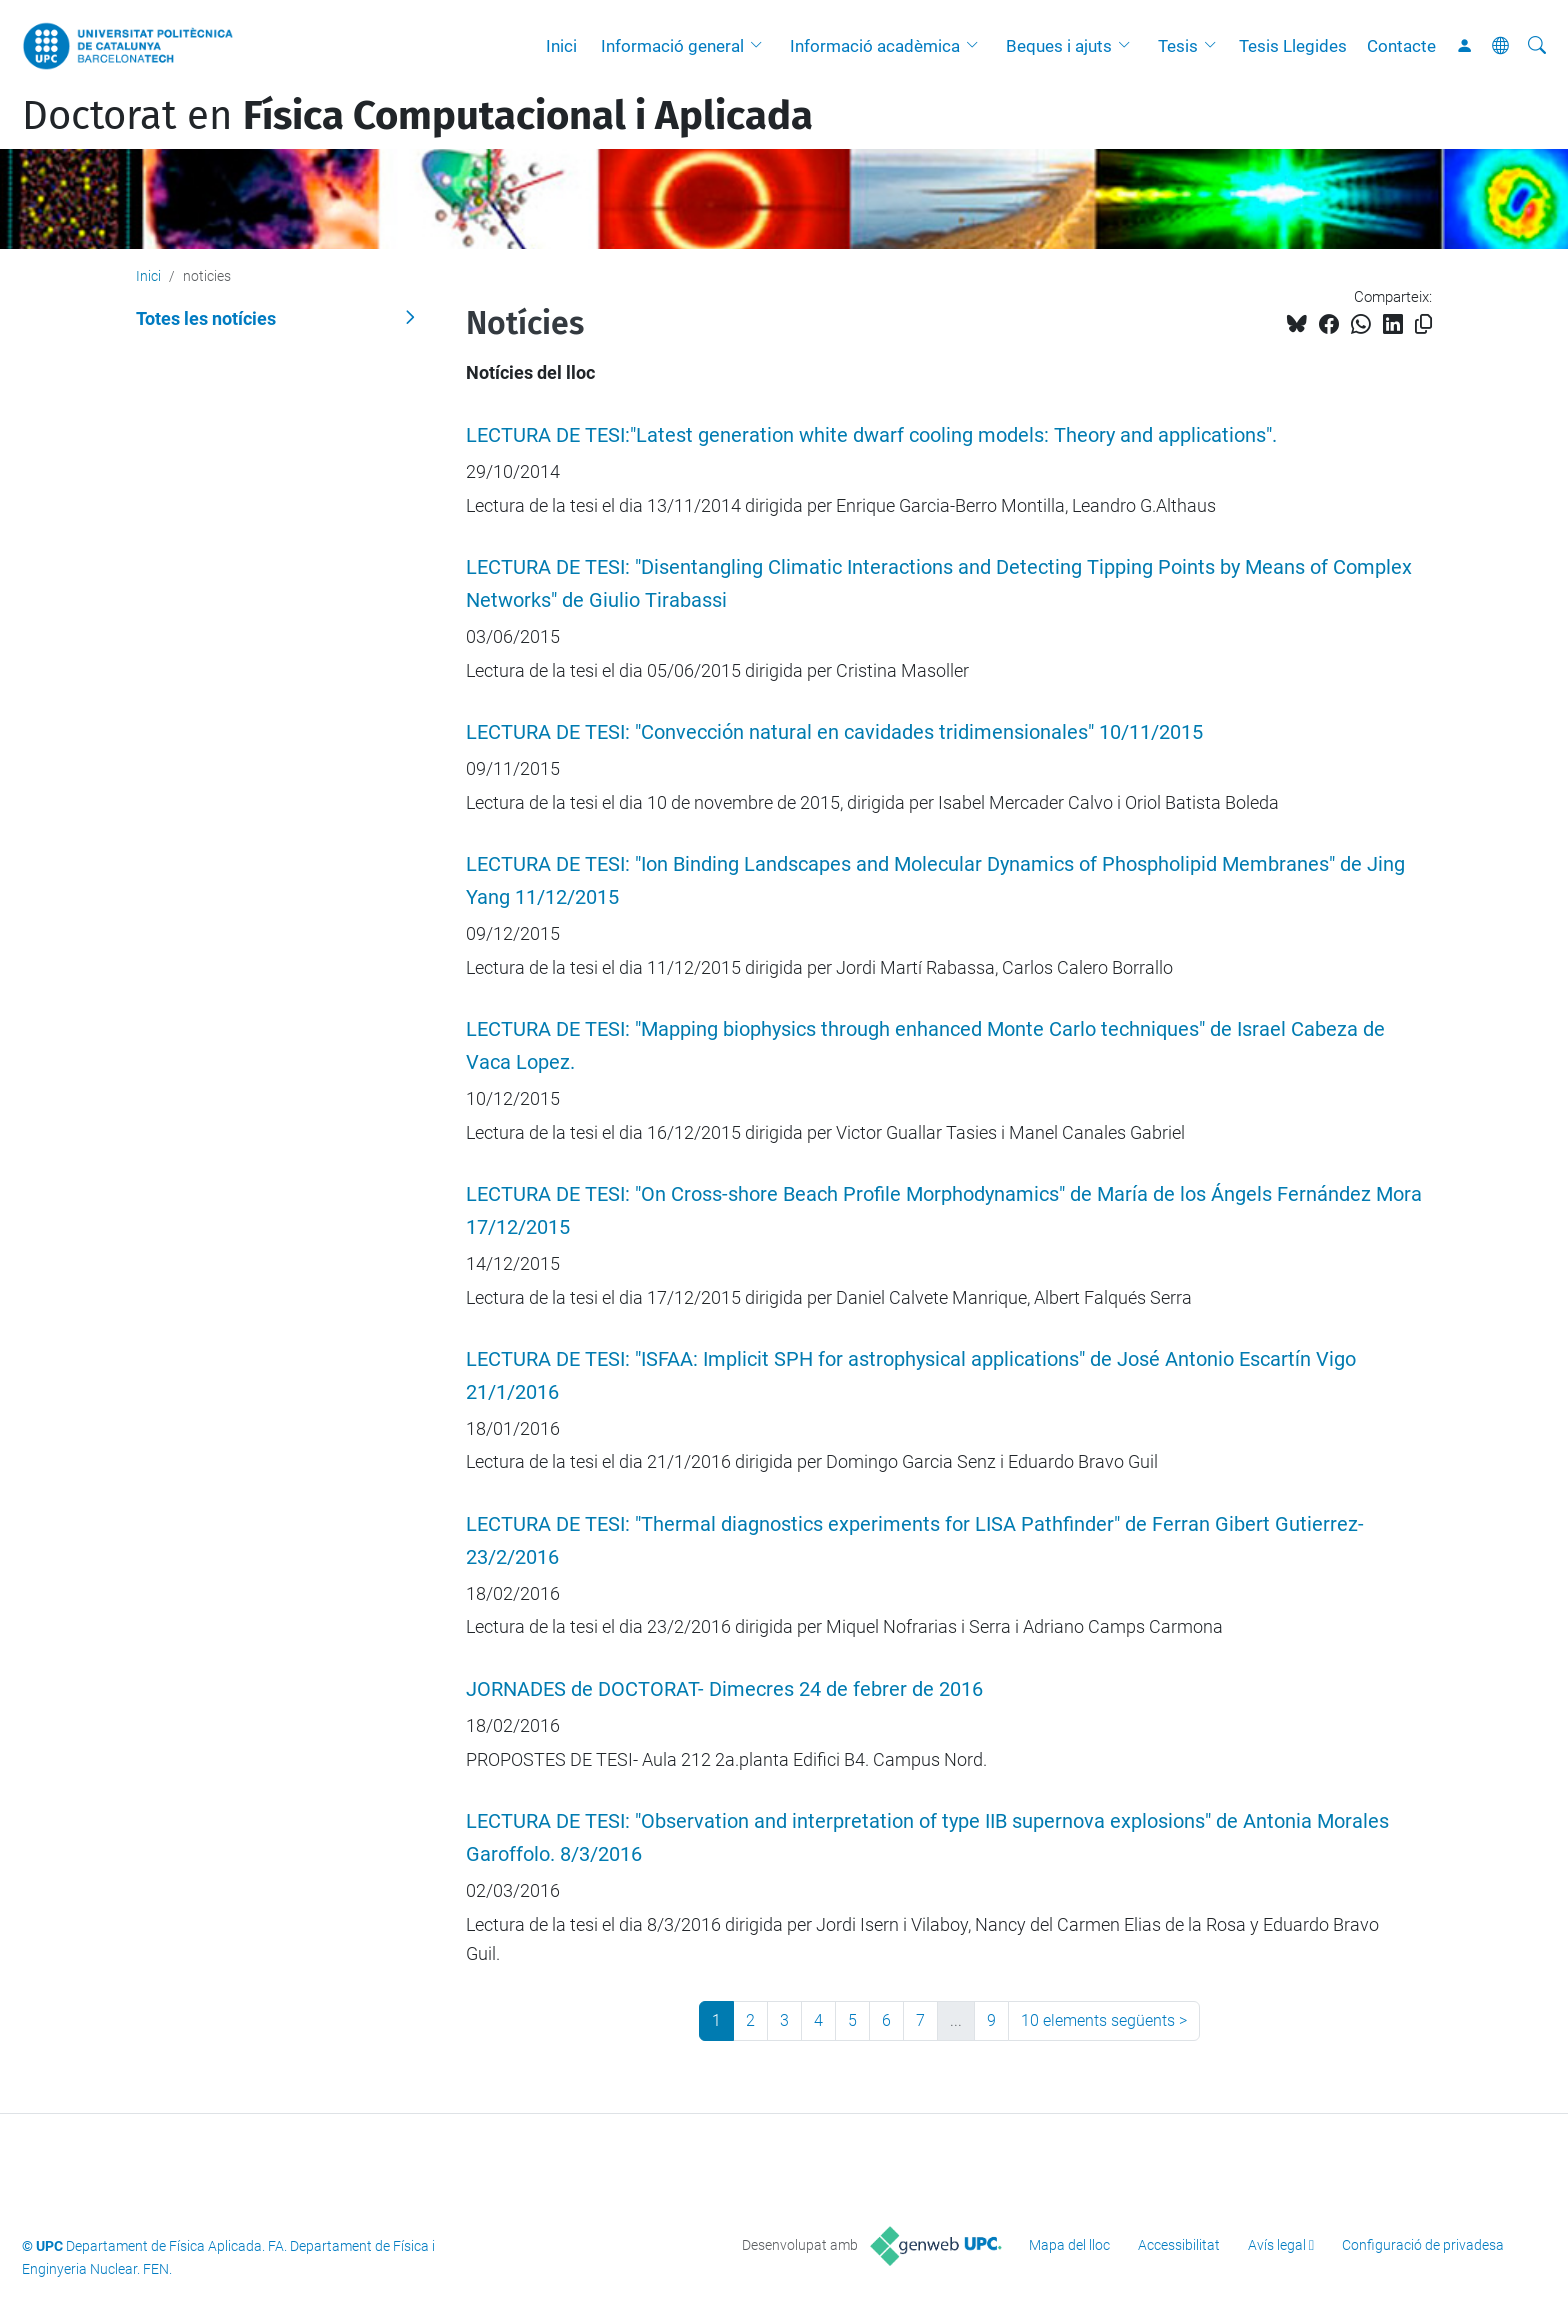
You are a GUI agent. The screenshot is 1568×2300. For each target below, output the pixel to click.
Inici (561, 46)
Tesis (1178, 46)
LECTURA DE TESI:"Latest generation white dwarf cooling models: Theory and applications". (871, 435)
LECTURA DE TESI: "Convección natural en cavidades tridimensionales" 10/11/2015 (834, 732)
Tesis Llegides (1293, 46)
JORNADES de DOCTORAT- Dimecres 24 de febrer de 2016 (724, 1689)
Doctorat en (417, 116)
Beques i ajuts (1059, 46)
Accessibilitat (1179, 2245)
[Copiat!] (1423, 324)
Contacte (1401, 46)
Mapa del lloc (1069, 2245)
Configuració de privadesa (1423, 2245)
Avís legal (1277, 2245)
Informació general (672, 46)
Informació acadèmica (875, 46)
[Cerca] (1537, 46)
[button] (761, 46)
